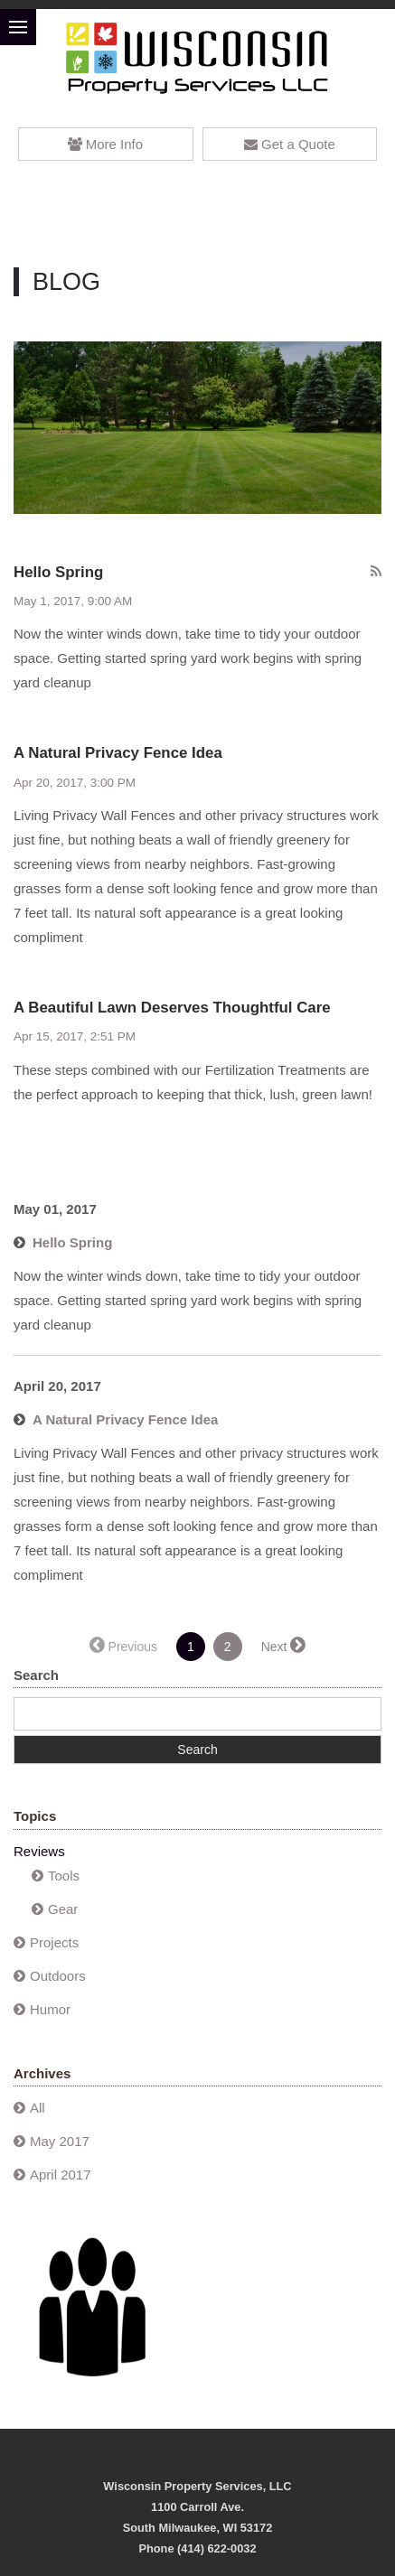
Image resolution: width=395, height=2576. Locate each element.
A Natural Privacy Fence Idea (118, 752)
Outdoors (58, 1975)
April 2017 (60, 2174)
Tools (64, 1875)
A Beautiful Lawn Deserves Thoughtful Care (172, 1007)
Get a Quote (289, 144)
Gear (63, 1909)
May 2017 (59, 2141)
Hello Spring (58, 572)
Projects (54, 1942)
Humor (50, 2009)
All (37, 2107)
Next (274, 1646)
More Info (105, 144)
